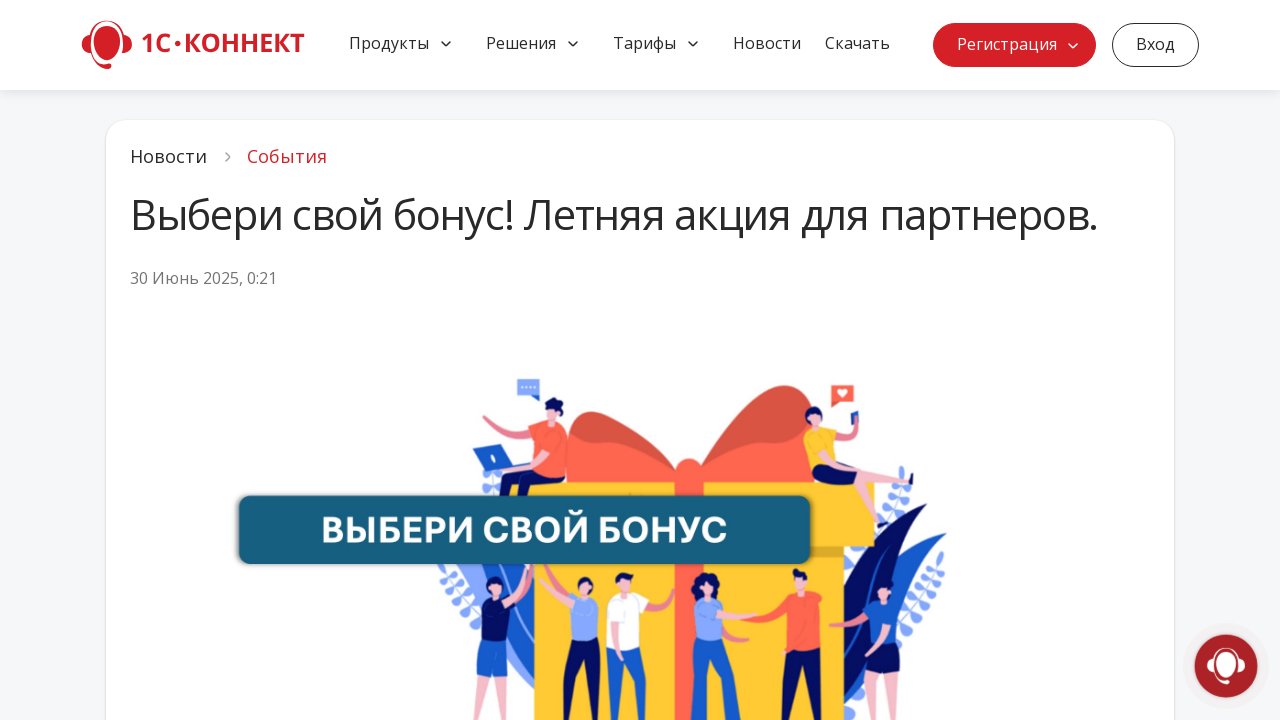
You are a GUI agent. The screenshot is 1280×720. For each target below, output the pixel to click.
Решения (521, 43)
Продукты (389, 43)
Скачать (857, 43)
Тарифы (644, 43)
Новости (767, 43)
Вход (1155, 44)
